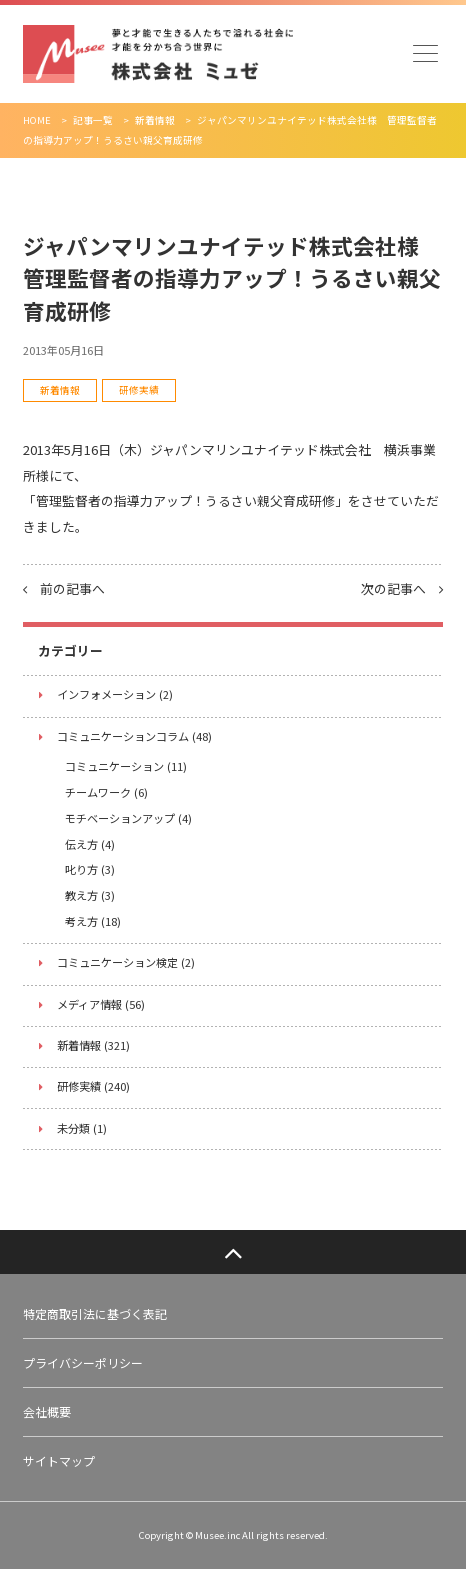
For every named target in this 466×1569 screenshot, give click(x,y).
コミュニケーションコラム (134, 736)
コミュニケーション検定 (126, 962)
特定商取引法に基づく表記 (95, 1313)
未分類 (82, 1128)
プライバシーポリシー (83, 1362)
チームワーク (106, 792)
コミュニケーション (126, 766)
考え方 (93, 921)
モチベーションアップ (128, 818)
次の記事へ (402, 588)
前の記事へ (64, 588)
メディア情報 (101, 1004)
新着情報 (60, 390)
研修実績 (139, 390)
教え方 (90, 895)
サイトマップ (59, 1460)
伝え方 (90, 844)
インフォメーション (115, 694)
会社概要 (47, 1411)
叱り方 (90, 869)
